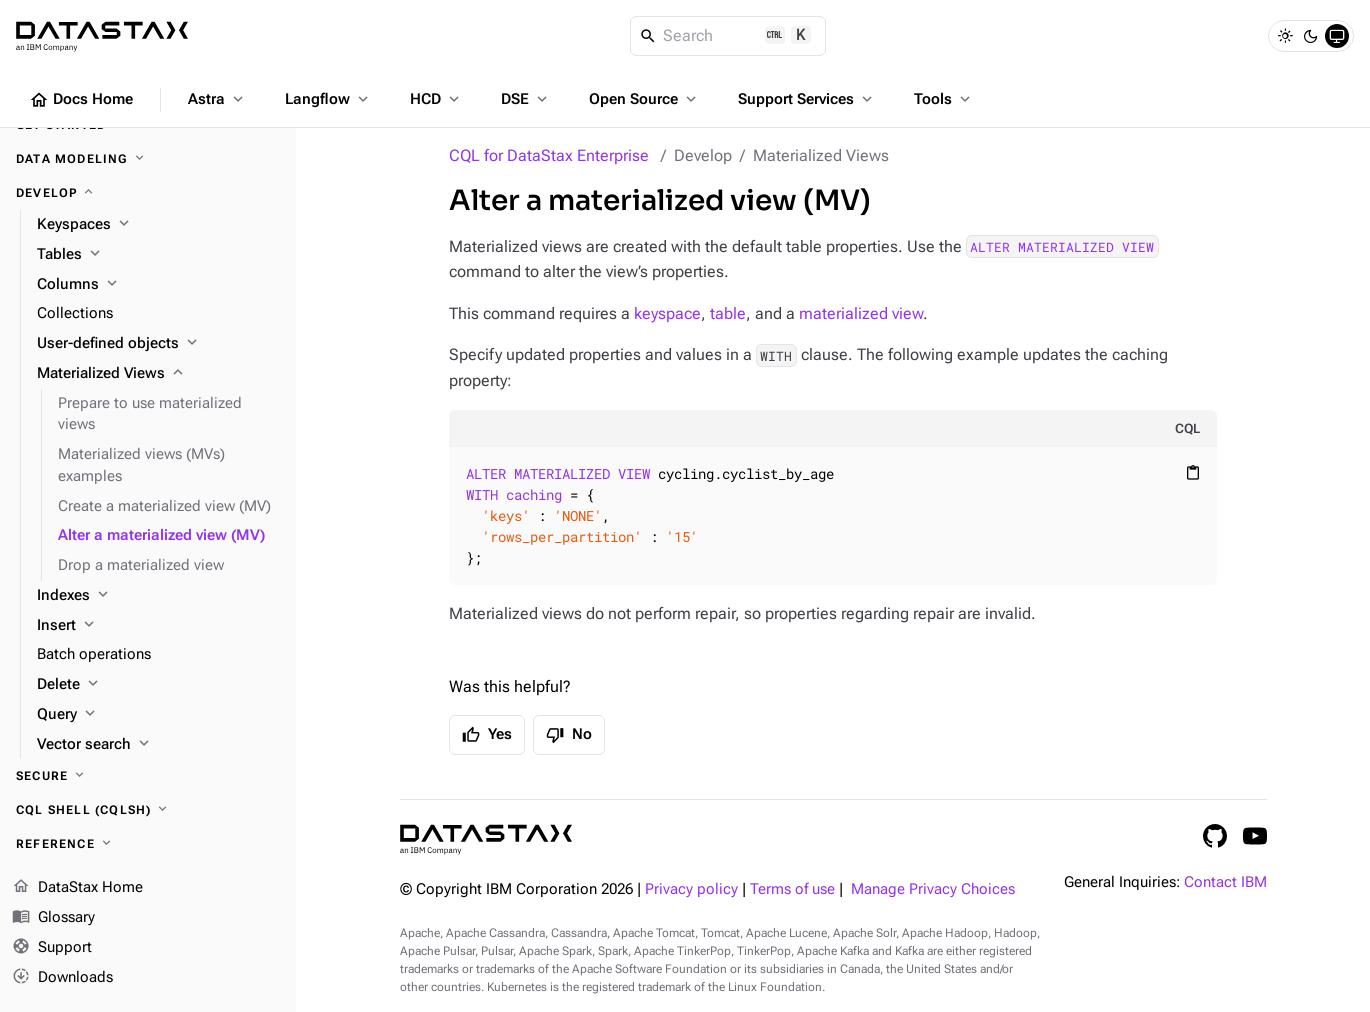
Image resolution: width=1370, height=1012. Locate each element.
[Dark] (1311, 36)
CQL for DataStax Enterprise (549, 155)
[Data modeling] (148, 159)
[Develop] (148, 193)
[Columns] (158, 285)
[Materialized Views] (158, 374)
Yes (487, 735)
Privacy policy (691, 889)
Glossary (53, 918)
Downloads (62, 977)
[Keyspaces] (158, 225)
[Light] (1285, 36)
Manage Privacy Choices (933, 889)
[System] (1337, 36)
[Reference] (148, 844)
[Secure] (148, 776)
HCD (436, 99)
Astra (217, 99)
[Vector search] (158, 745)
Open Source (644, 99)
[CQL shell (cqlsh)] (148, 810)
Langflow (328, 99)
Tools (944, 99)
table (728, 313)
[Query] (158, 715)
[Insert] (158, 626)
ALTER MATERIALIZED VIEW (1062, 247)
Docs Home (81, 100)
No (569, 735)
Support (52, 948)
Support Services (807, 99)
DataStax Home (77, 888)
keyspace (667, 313)
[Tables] (158, 255)
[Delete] (158, 685)
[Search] (728, 36)
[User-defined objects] (158, 344)
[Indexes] (158, 596)
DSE (526, 99)
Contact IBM (1225, 882)
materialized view (861, 313)
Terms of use (792, 889)
